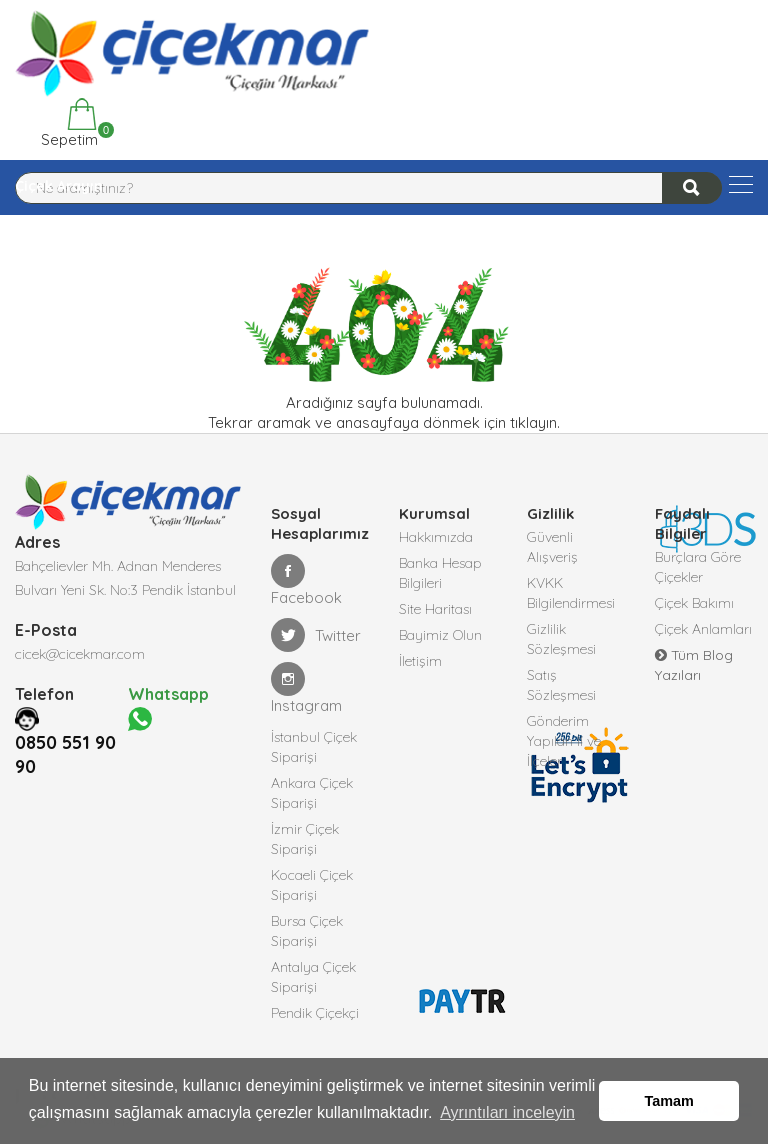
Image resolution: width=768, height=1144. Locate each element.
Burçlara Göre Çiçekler (698, 567)
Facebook (306, 580)
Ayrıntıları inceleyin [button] (507, 1112)
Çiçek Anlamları (703, 629)
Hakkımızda (436, 537)
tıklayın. (535, 422)
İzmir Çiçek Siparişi (305, 839)
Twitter (316, 635)
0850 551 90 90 (65, 754)
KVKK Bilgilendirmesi (571, 593)
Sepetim (67, 123)
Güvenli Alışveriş (552, 547)
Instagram (306, 688)
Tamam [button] (669, 1101)
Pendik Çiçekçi (315, 1013)
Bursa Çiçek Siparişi (307, 931)
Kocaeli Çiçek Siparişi (312, 885)
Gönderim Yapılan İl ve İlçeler (564, 741)
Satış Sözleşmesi (561, 685)
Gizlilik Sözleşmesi (561, 639)
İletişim (420, 661)
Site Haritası (435, 609)
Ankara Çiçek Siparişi (312, 793)
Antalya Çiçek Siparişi (313, 977)
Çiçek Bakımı (694, 603)
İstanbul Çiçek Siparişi (314, 747)
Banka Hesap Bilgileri (440, 573)
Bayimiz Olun (440, 635)
